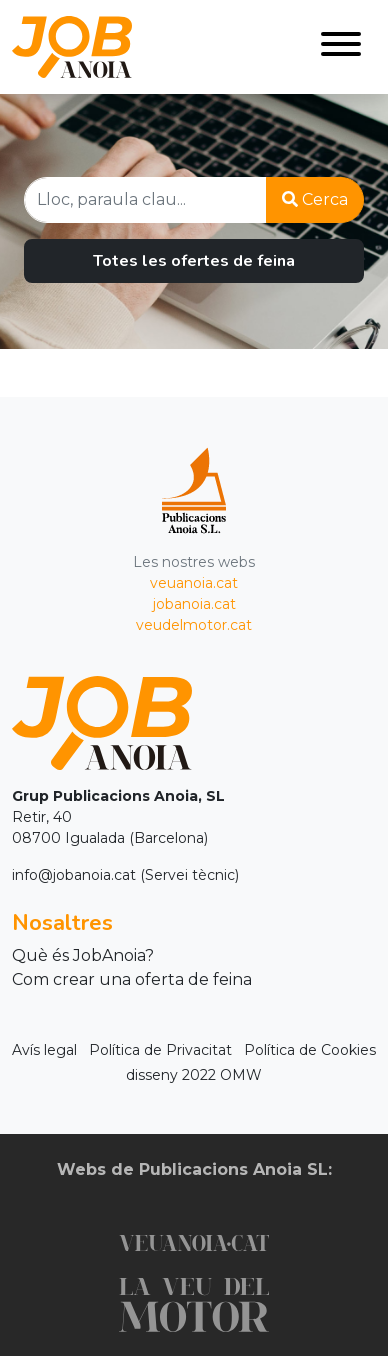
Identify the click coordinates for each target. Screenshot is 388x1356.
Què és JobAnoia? (83, 955)
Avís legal (44, 1050)
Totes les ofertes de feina (194, 261)
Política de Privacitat (160, 1050)
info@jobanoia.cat (74, 875)
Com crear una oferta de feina (132, 979)
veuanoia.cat (194, 583)
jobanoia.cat (194, 604)
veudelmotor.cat (194, 625)
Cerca (315, 199)
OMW (241, 1075)
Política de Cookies (310, 1050)
